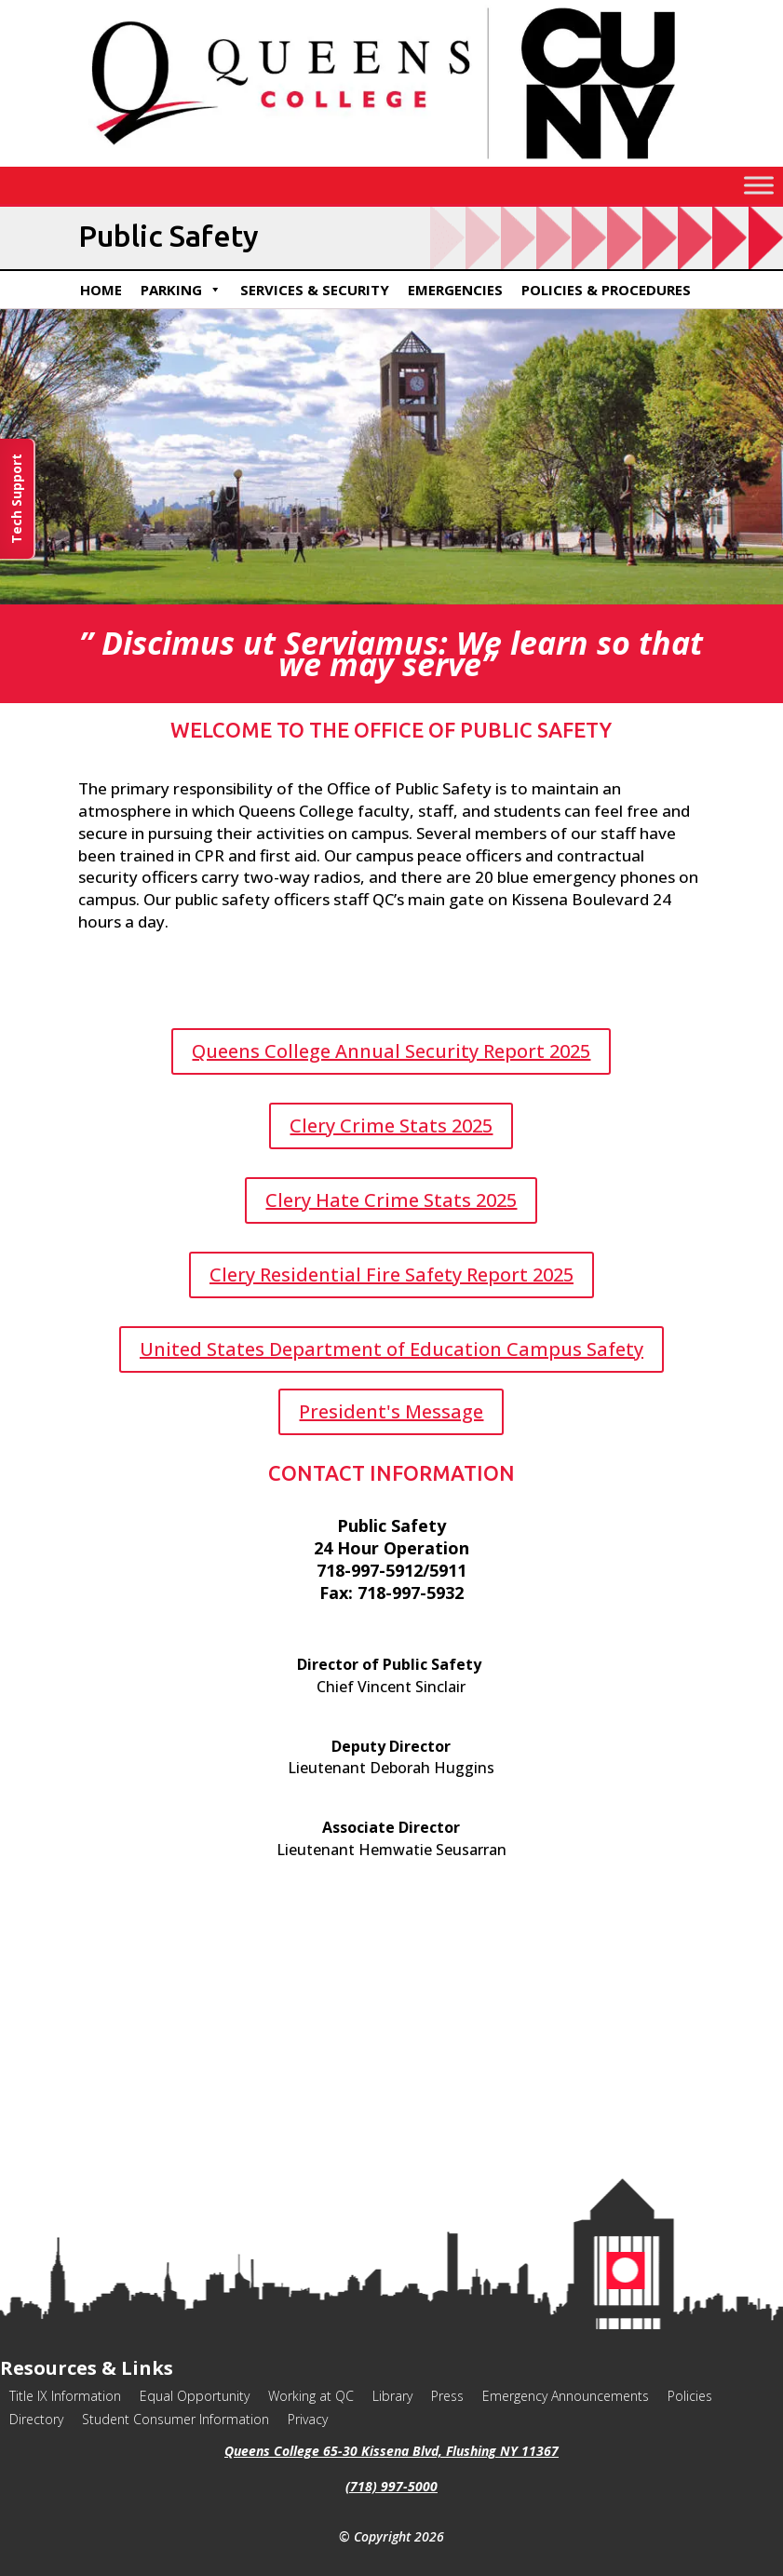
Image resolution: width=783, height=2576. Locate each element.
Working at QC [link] (311, 2396)
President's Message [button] (391, 1411)
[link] (391, 161)
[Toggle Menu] (759, 185)
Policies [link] (690, 2396)
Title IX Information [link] (65, 2396)
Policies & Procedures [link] (606, 289)
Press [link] (447, 2396)
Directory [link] (36, 2419)
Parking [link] (181, 289)
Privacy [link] (308, 2419)
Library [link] (392, 2396)
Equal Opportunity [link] (195, 2396)
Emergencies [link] (455, 289)
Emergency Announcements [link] (565, 2396)
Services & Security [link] (314, 289)
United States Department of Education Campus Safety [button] (391, 1349)
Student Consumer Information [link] (175, 2419)
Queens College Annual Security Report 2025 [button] (391, 1051)
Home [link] (101, 289)
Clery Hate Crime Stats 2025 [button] (391, 1200)
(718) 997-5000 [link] (391, 2486)
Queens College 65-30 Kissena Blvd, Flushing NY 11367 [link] (391, 2451)
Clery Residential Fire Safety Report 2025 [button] (391, 1274)
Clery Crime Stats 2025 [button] (391, 1125)
